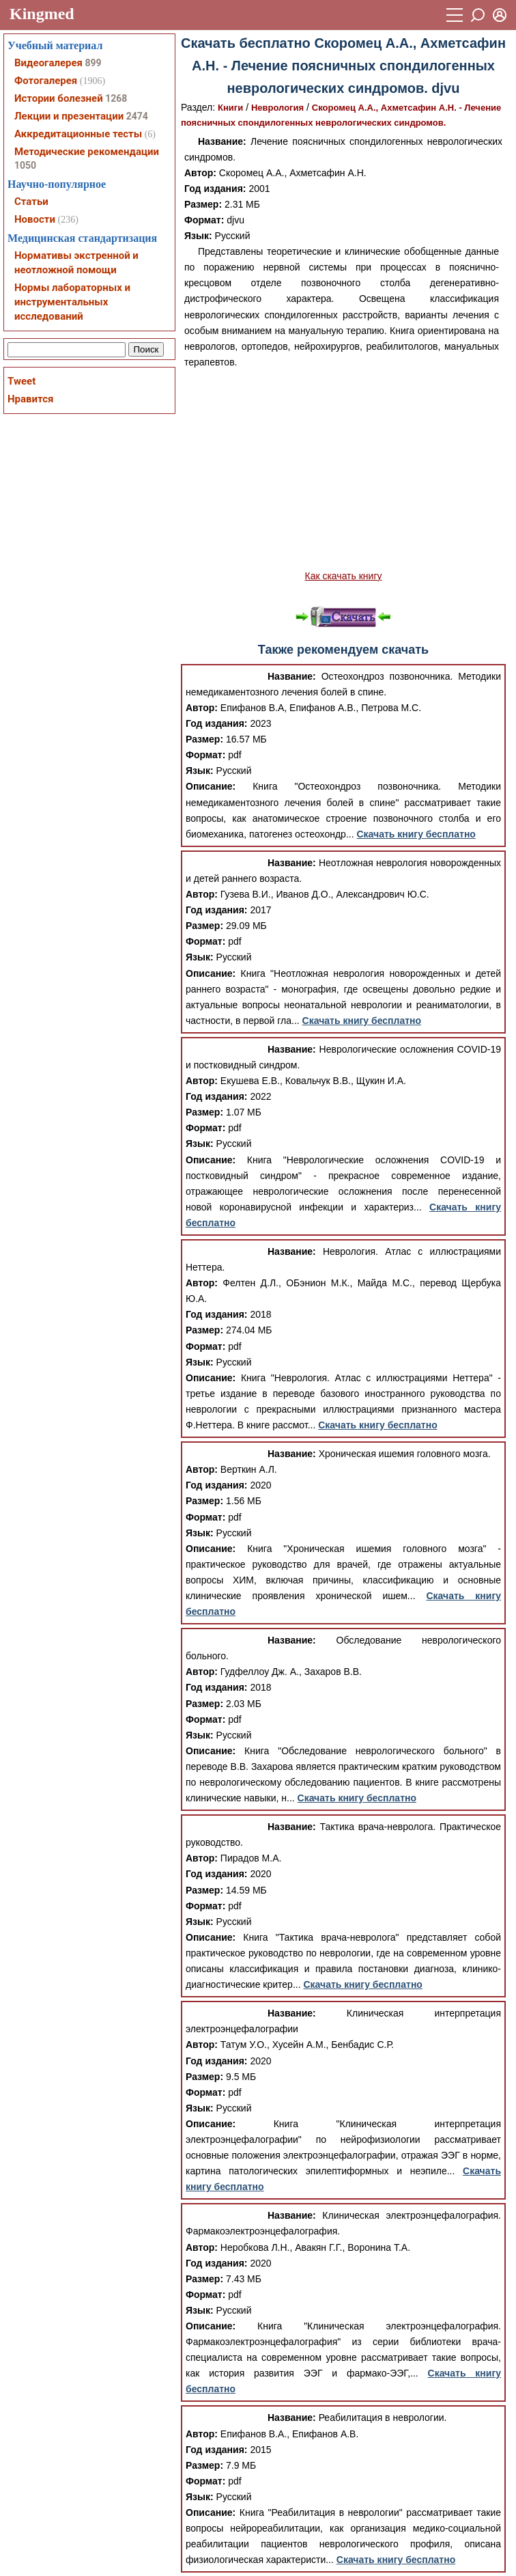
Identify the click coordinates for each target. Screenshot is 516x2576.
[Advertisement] (343, 469)
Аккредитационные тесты (78, 134)
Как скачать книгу (343, 575)
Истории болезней (58, 98)
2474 (137, 116)
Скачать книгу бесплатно (415, 834)
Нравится (30, 399)
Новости (34, 219)
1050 (25, 165)
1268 (116, 98)
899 (93, 62)
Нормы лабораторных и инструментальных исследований (72, 301)
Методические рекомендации (86, 152)
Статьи (31, 201)
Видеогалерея (48, 63)
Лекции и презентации (69, 116)
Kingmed (42, 14)
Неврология (277, 107)
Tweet (21, 381)
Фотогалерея (45, 80)
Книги (230, 107)
